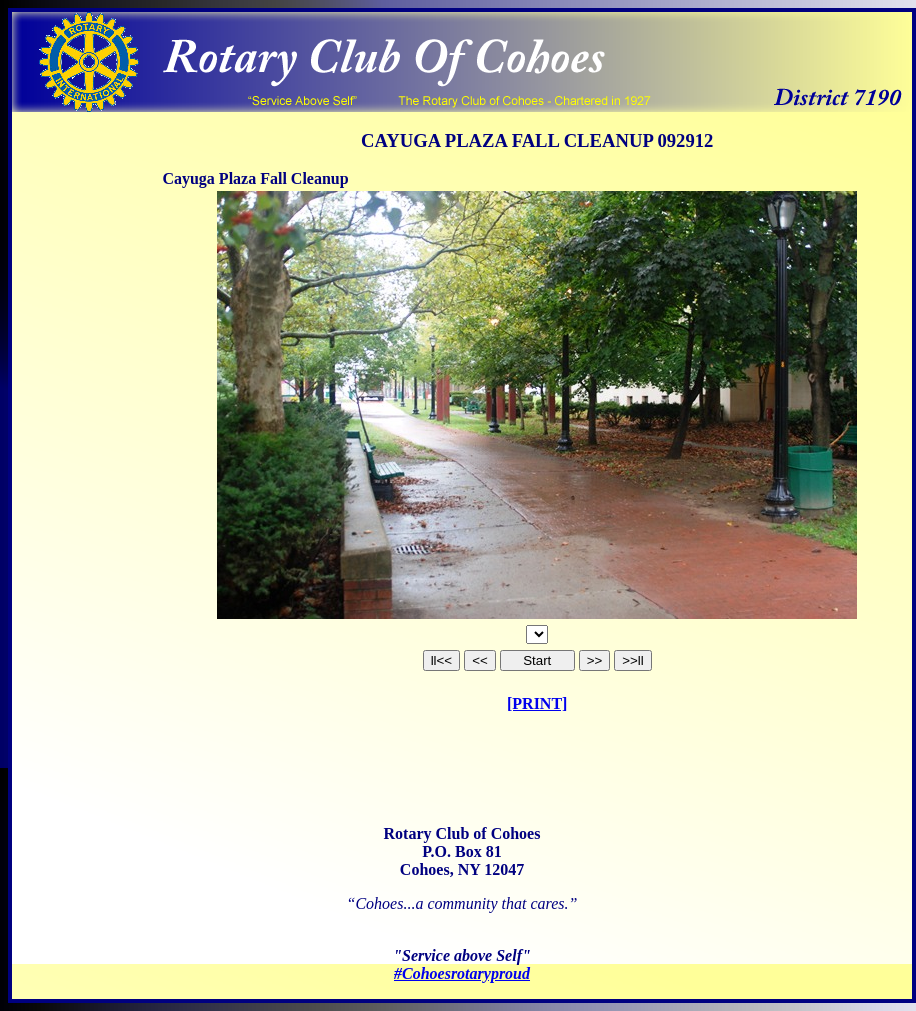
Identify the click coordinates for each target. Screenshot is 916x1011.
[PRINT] (537, 703)
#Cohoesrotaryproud (462, 973)
